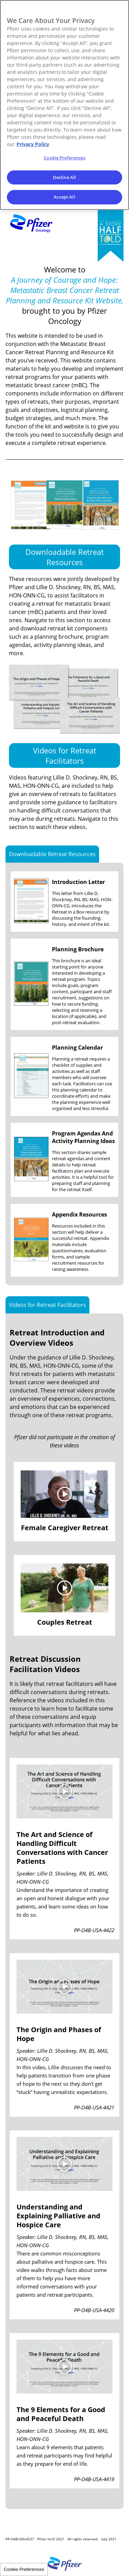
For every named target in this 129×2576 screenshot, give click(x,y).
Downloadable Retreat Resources (64, 557)
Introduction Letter (78, 882)
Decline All (64, 177)
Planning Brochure (78, 949)
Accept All (64, 197)
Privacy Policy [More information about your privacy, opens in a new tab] (33, 144)
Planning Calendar (77, 1047)
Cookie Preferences (24, 2569)
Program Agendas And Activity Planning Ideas (83, 1137)
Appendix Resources (79, 1214)
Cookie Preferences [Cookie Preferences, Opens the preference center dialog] (64, 158)
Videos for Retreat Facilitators (64, 755)
